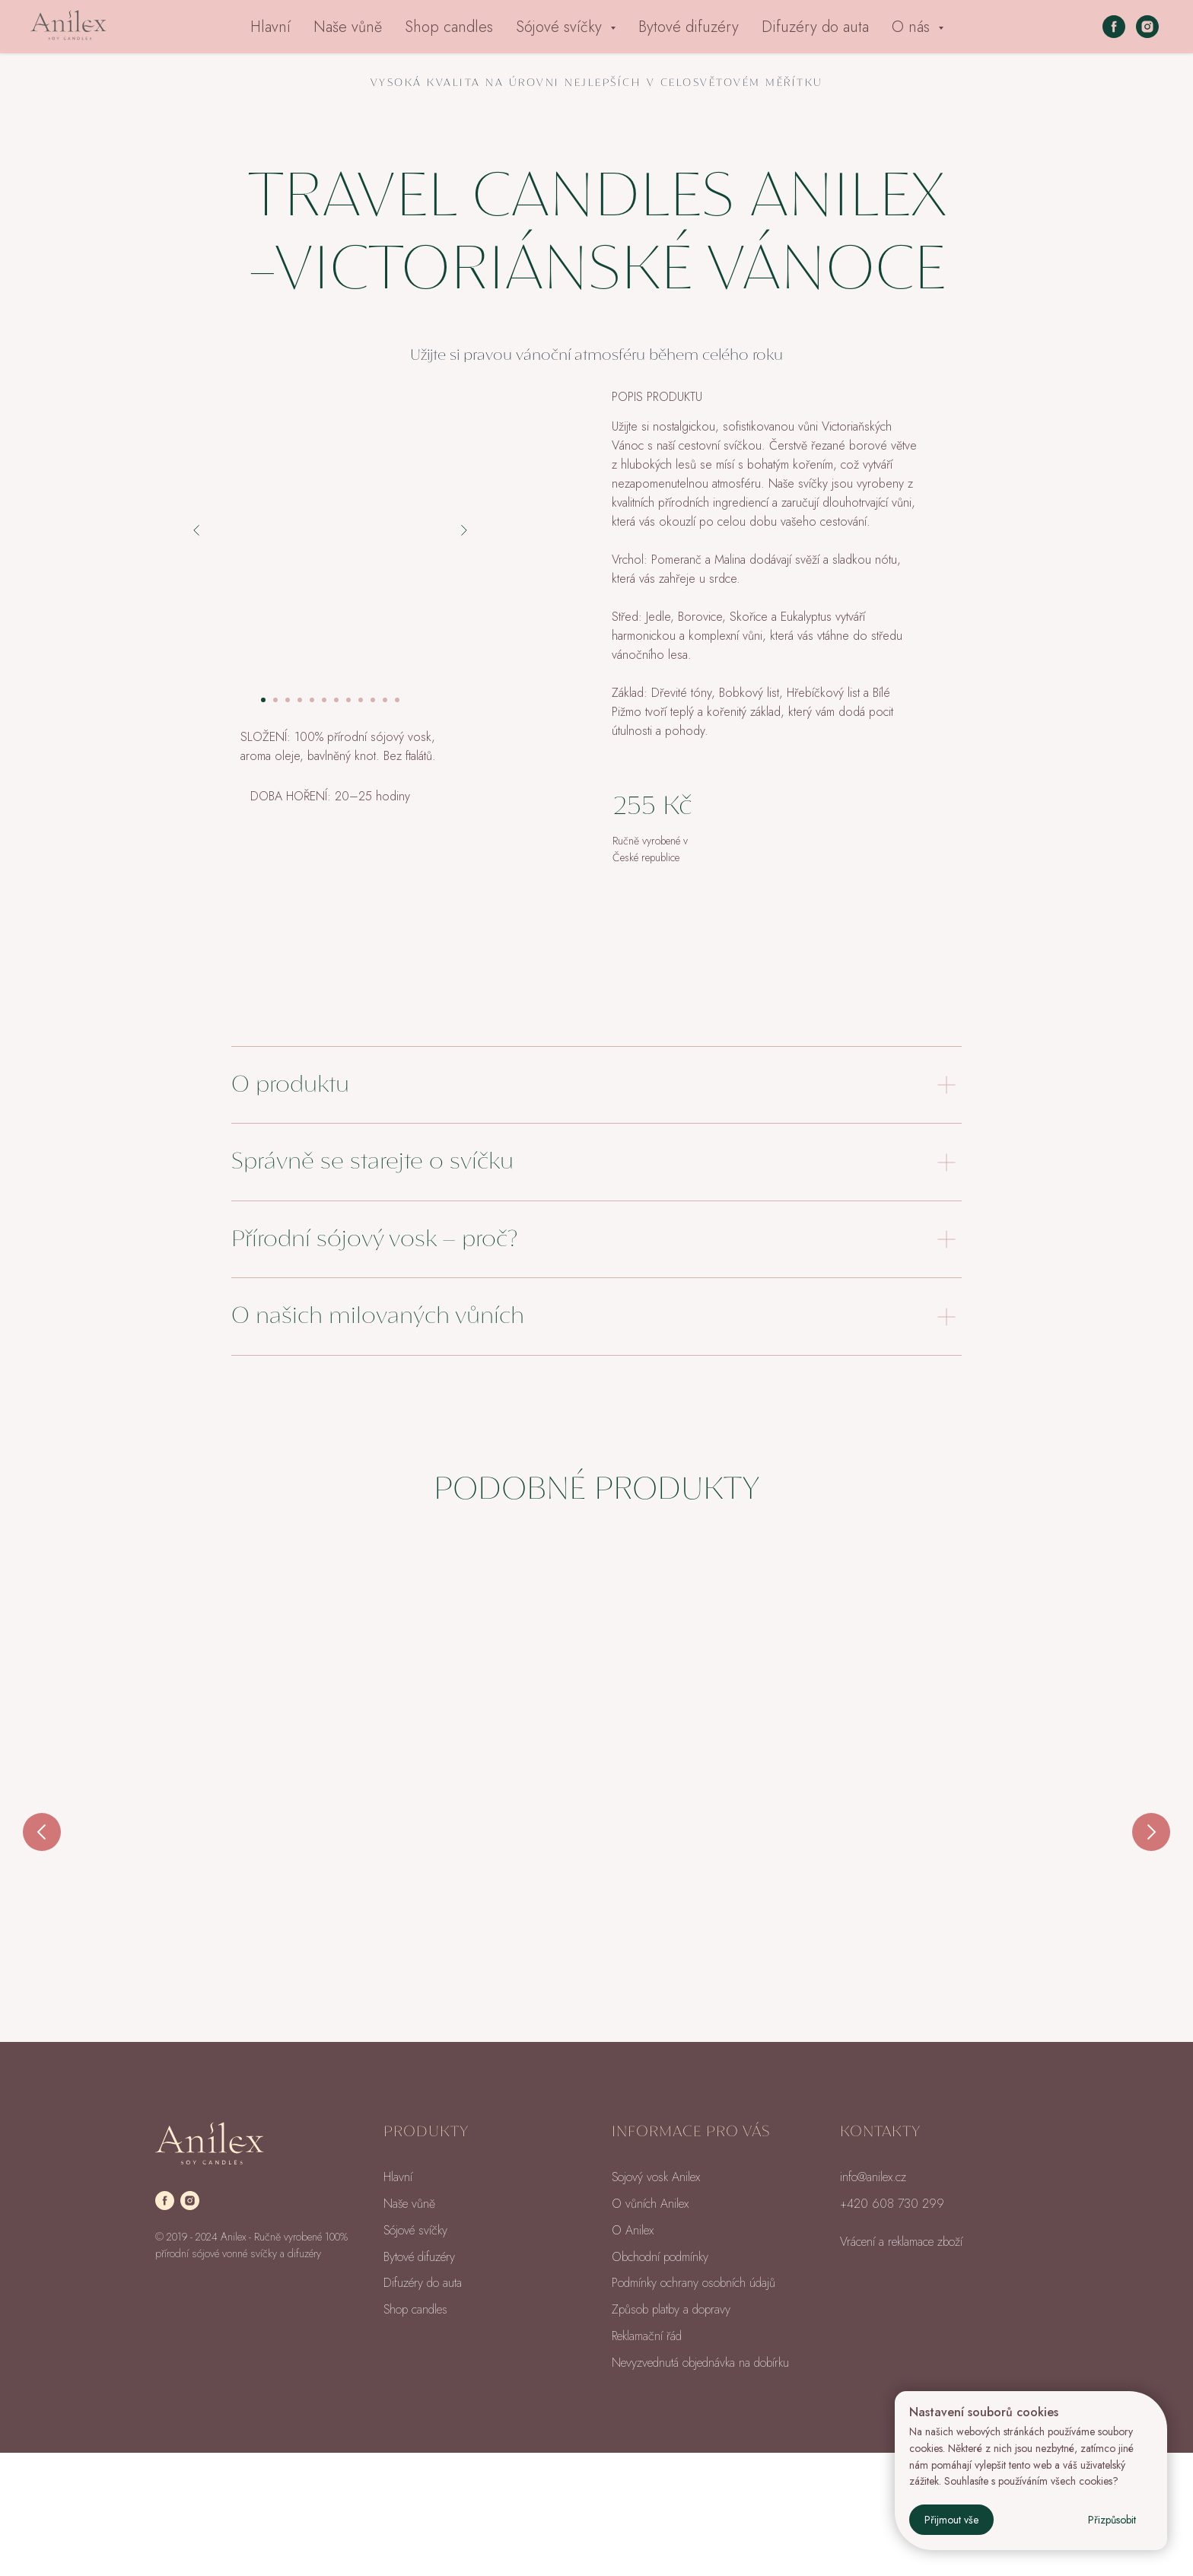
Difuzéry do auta (815, 27)
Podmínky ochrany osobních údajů (693, 2406)
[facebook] (1113, 26)
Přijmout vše (951, 2519)
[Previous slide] (42, 1851)
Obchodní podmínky (660, 2380)
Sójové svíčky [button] (561, 27)
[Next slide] (1151, 1851)
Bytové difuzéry (688, 27)
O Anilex (633, 2353)
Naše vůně (347, 27)
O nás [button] (913, 27)
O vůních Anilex (650, 2327)
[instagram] (1147, 26)
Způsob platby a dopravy (671, 2432)
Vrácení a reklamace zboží (901, 2365)
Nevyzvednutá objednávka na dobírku (700, 2486)
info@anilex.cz (873, 2300)
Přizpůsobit (1112, 2519)
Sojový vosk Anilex (656, 2300)
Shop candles (449, 27)
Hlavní (270, 27)
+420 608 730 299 (892, 2327)
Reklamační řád (647, 2459)
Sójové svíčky (415, 2353)
